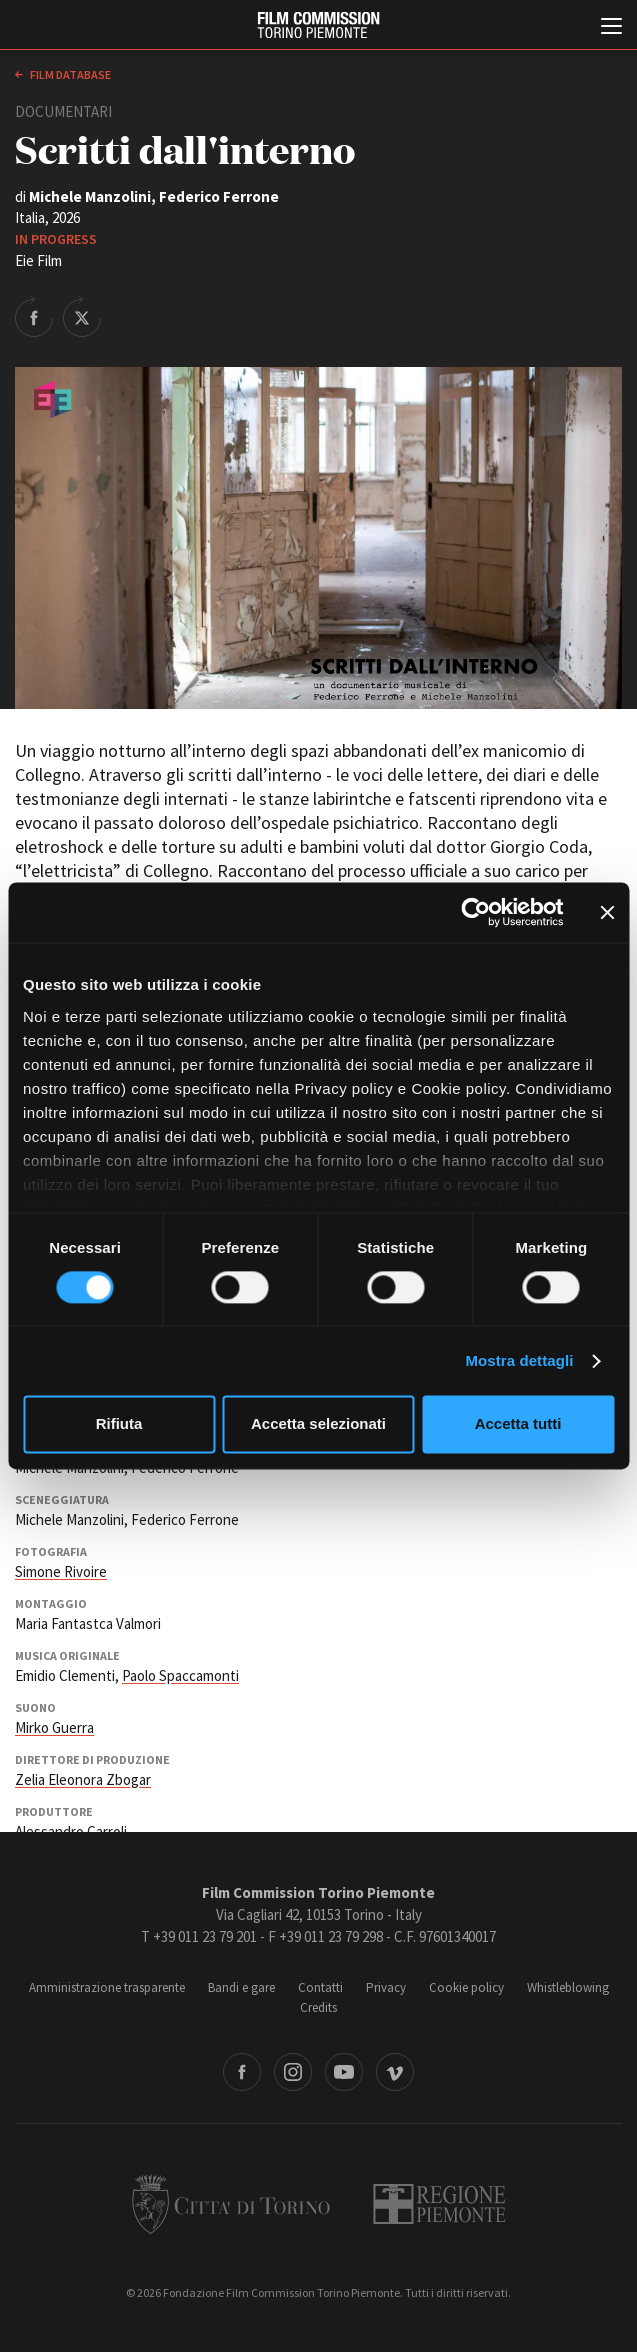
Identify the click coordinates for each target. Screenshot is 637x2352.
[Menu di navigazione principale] (611, 28)
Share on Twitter (82, 316)
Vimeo (395, 2072)
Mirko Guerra (54, 1727)
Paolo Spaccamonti (180, 1675)
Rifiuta (119, 1424)
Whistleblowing (568, 1987)
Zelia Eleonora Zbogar (83, 1779)
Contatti (320, 1987)
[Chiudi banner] (607, 912)
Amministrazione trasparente (107, 1987)
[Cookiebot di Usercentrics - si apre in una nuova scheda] (475, 912)
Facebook (242, 2072)
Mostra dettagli (519, 1360)
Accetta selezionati (318, 1424)
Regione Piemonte (439, 2204)
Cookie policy (466, 1987)
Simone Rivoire (61, 1571)
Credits (318, 2007)
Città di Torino (231, 2204)
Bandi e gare (241, 1987)
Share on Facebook (34, 316)
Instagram (293, 2072)
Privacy (386, 1987)
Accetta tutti (518, 1424)
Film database (69, 74)
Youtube (344, 2072)
